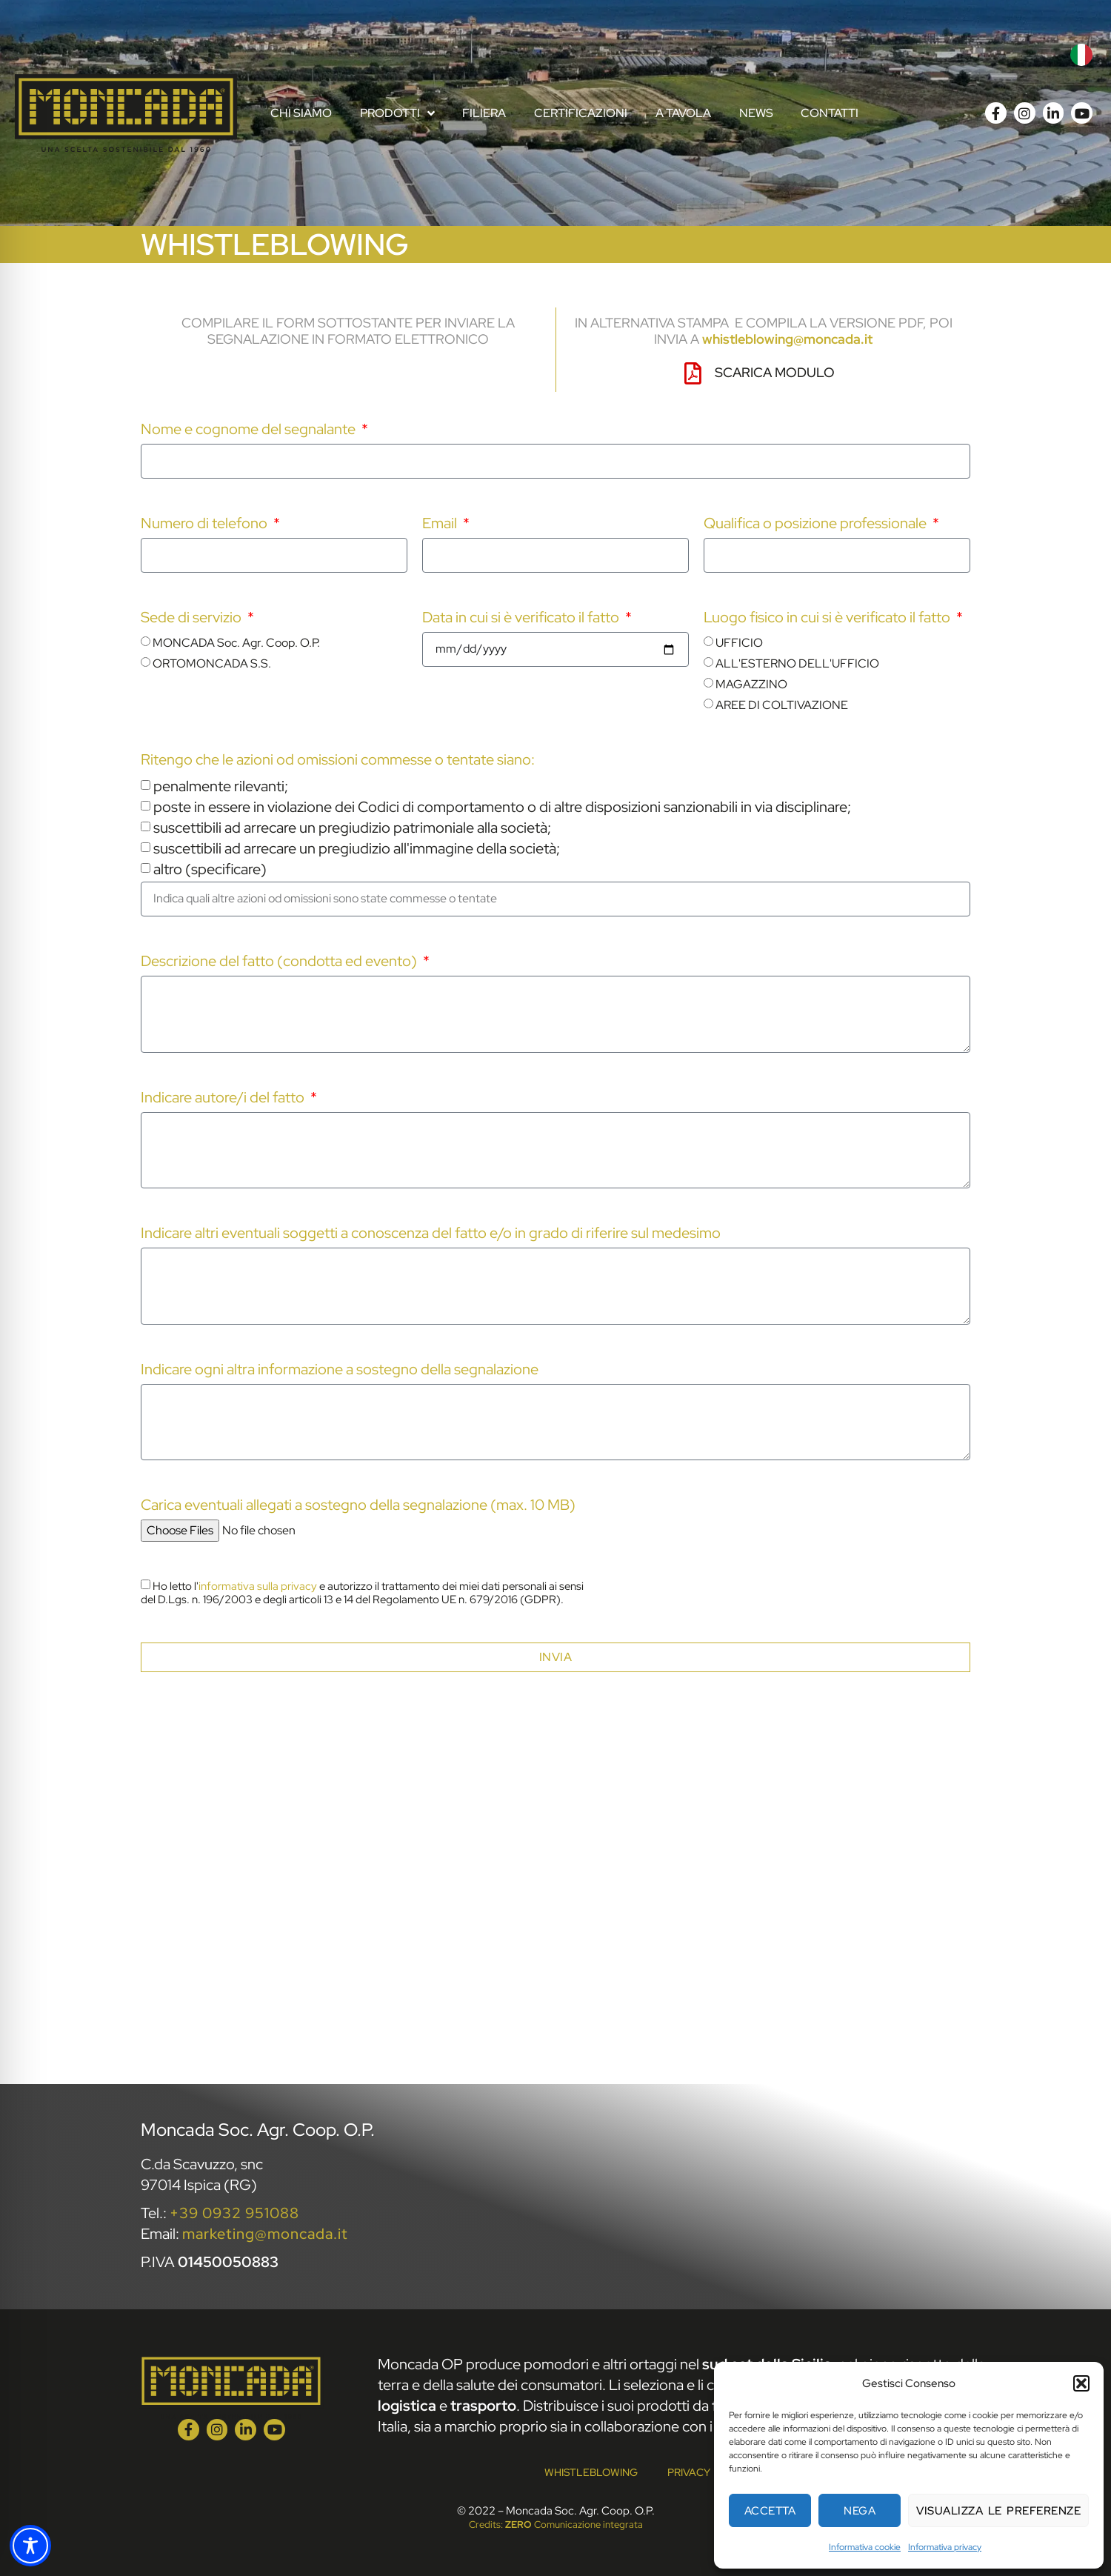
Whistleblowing (591, 2472)
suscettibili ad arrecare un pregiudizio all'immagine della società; (356, 848)
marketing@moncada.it (265, 2233)
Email (441, 524)
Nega (859, 2510)
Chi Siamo (301, 113)
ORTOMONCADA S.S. (212, 663)
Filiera (484, 113)
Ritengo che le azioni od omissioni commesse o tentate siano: (338, 760)
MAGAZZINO (751, 684)
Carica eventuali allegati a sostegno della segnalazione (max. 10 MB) (358, 1505)
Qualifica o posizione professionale (817, 524)
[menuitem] (1081, 55)
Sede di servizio (192, 618)
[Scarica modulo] (693, 373)
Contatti (829, 113)
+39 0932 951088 (234, 2213)
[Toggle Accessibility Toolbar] (30, 2545)
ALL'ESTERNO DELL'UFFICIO (797, 663)
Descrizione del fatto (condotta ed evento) (280, 962)
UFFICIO (739, 642)
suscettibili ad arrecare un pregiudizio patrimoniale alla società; (352, 827)
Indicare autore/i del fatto (224, 1098)
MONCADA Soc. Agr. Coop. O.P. (236, 642)
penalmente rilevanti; (220, 786)
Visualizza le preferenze (998, 2510)
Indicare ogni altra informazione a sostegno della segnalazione (339, 1370)
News (756, 113)
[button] (1081, 2383)
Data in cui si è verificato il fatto (522, 618)
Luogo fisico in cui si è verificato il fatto (828, 618)
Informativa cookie (865, 2547)
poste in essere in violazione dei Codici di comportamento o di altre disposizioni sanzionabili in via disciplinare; (502, 806)
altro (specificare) (210, 869)
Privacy (688, 2472)
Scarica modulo (775, 372)
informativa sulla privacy (257, 1586)
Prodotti (397, 113)
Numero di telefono (205, 524)
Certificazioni (580, 113)
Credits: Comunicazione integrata (556, 2524)
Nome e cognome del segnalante (249, 430)
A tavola (683, 113)
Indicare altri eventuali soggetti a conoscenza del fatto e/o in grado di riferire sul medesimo (431, 1233)
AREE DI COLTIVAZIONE (781, 705)
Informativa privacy (944, 2547)
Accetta (770, 2510)
